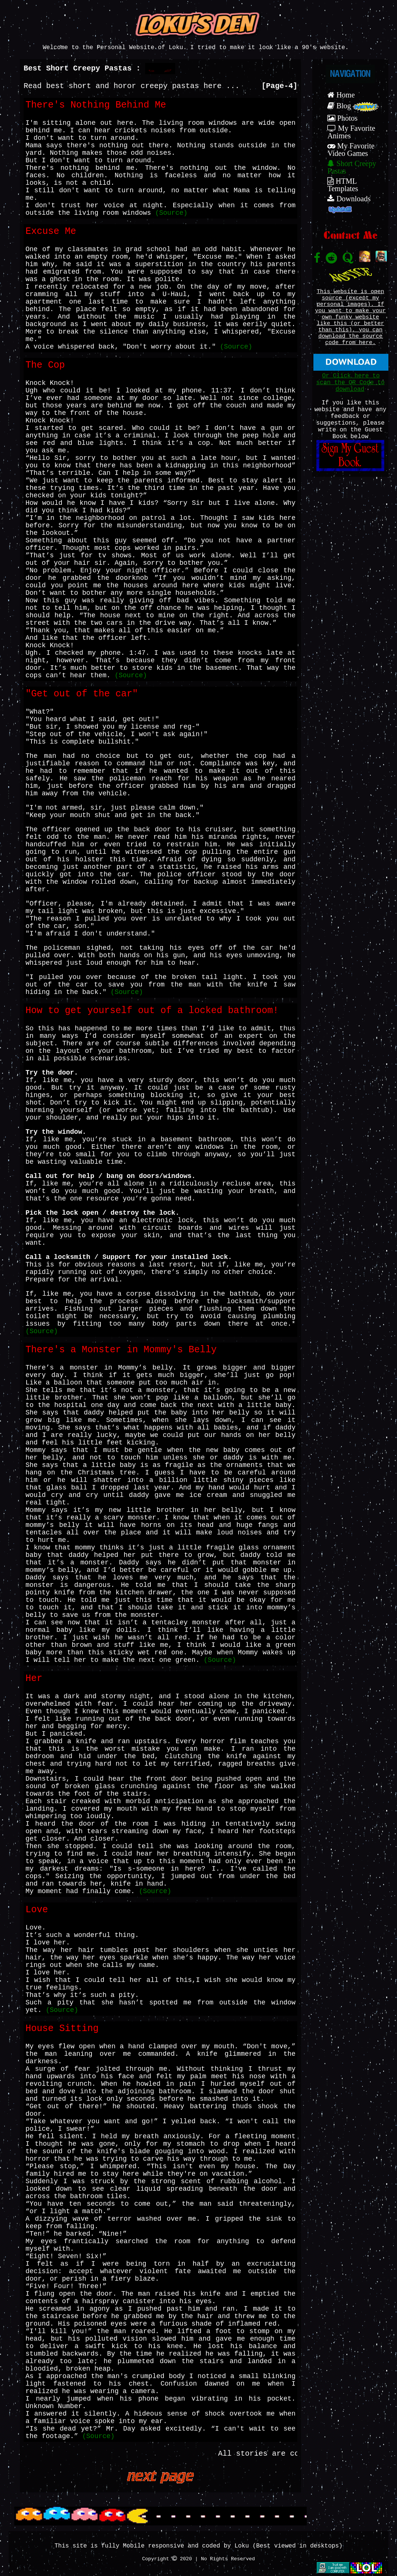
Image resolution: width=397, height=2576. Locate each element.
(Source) (171, 213)
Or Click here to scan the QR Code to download (350, 383)
